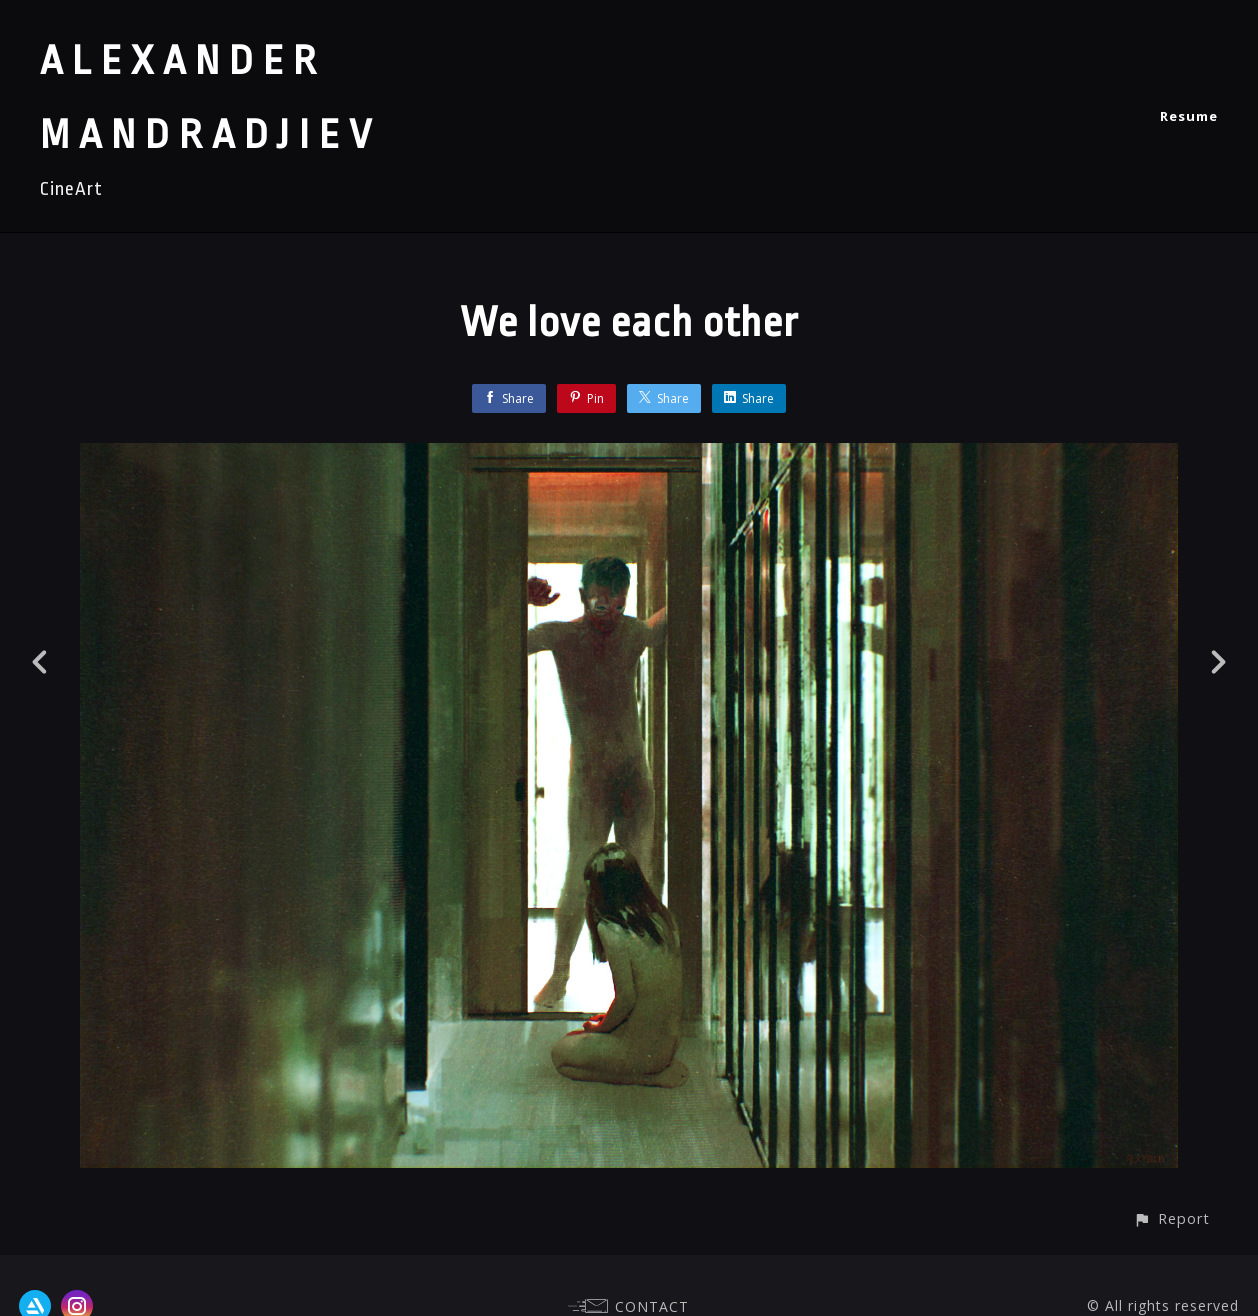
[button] (1171, 1218)
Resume (1189, 116)
